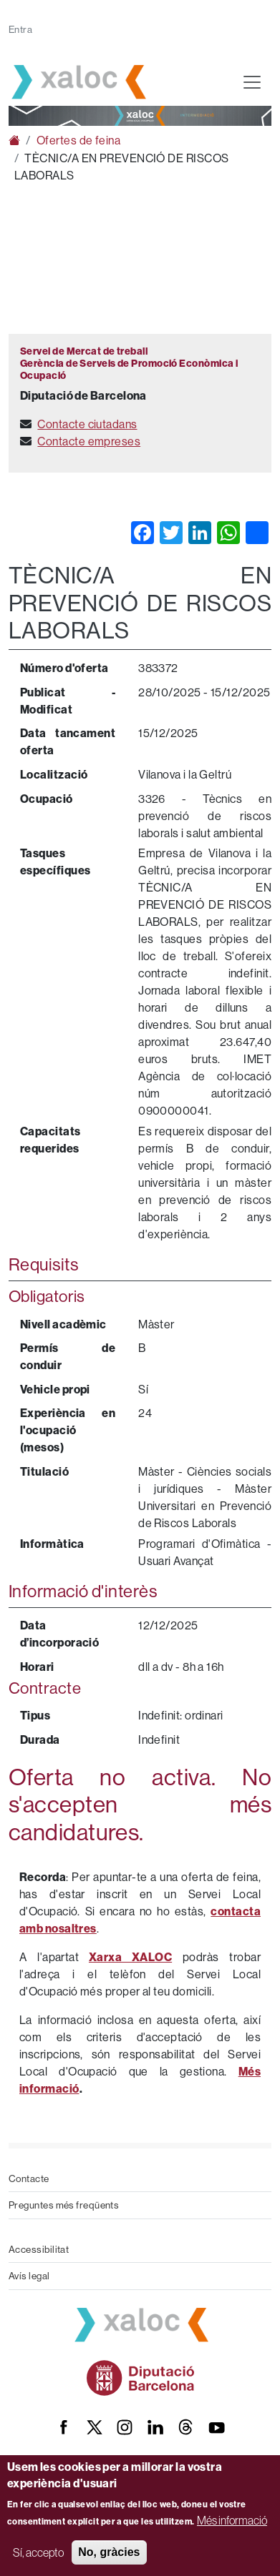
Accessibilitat (39, 2249)
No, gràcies (109, 2552)
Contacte (29, 2178)
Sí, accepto (38, 2552)
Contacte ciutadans (87, 424)
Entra (20, 29)
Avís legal (29, 2275)
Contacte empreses (88, 441)
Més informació (232, 2520)
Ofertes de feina (78, 140)
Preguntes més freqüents (64, 2205)
